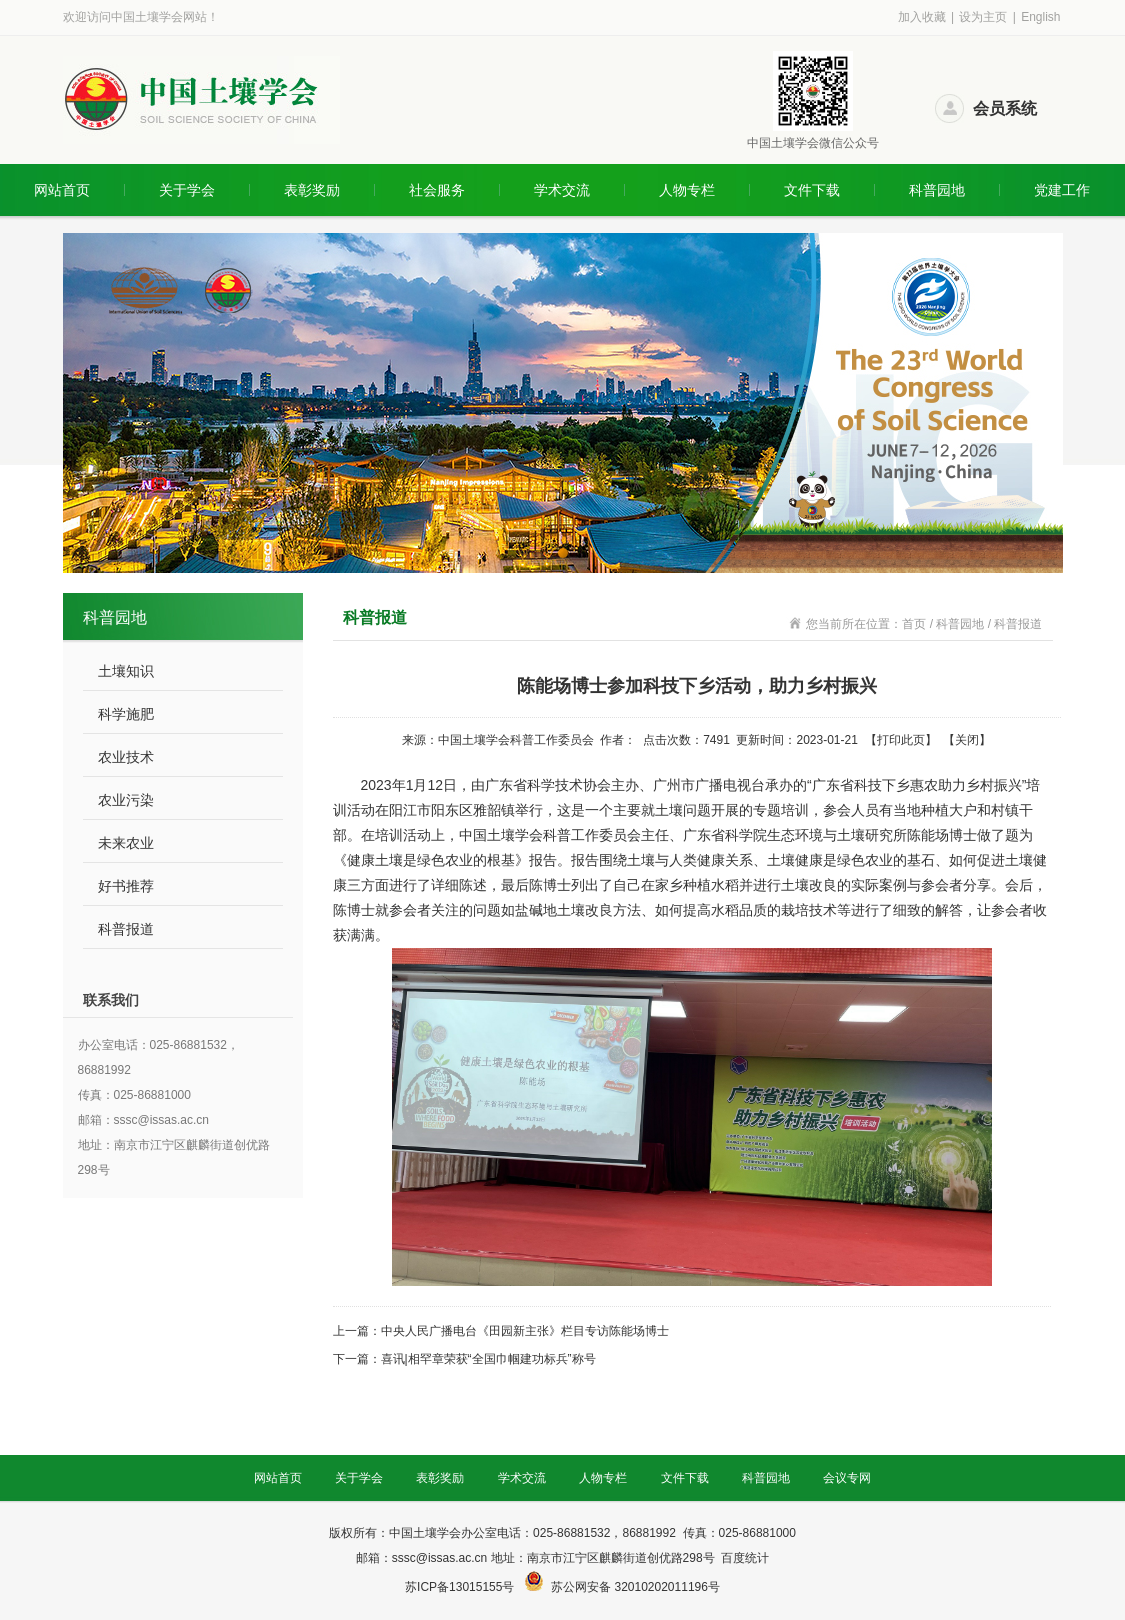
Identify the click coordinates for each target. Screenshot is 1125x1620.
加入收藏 (922, 17)
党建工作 (1062, 190)
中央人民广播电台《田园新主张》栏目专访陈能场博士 (525, 1331)
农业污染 (126, 800)
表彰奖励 (312, 190)
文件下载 (812, 190)
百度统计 (745, 1558)
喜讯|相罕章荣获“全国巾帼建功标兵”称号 (488, 1359)
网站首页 (62, 190)
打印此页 (901, 740)
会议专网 (847, 1478)
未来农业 (126, 843)
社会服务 (437, 190)
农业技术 (126, 757)
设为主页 (983, 17)
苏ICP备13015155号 (461, 1587)
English (1040, 17)
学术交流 (562, 190)
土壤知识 (126, 671)
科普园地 (937, 190)
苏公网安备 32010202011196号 (635, 1587)
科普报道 (126, 929)
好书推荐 (126, 886)
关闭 (967, 740)
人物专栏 (687, 190)
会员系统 (1005, 108)
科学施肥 (126, 714)
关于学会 (187, 190)
